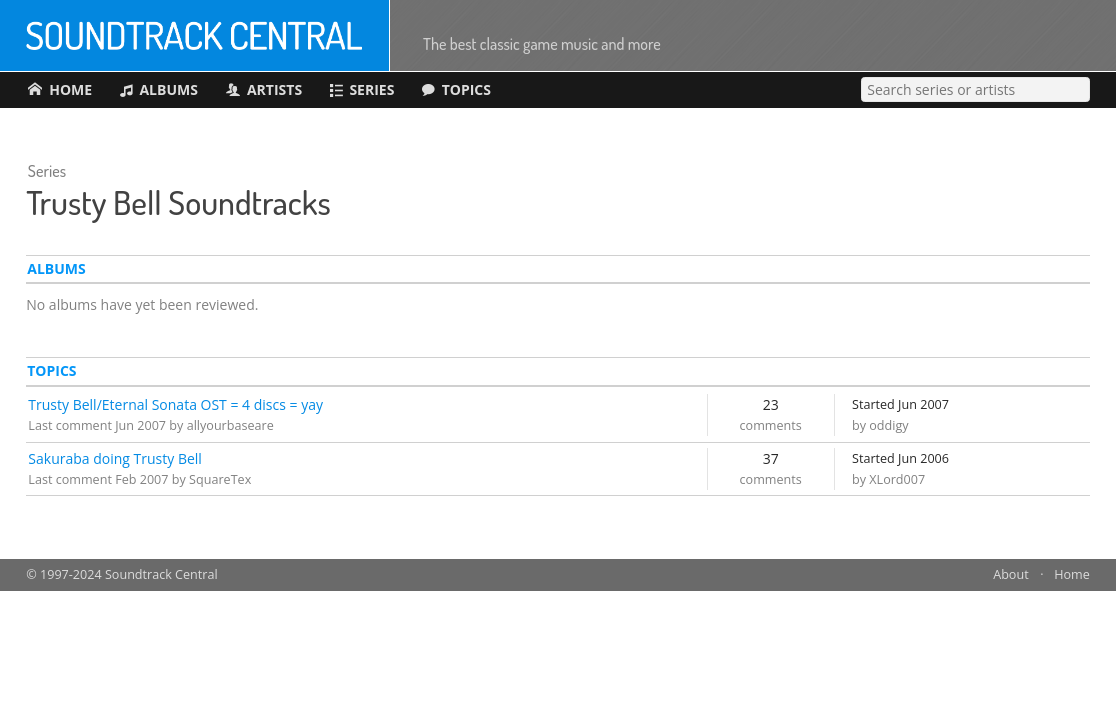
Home (1072, 574)
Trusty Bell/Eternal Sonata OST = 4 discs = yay (175, 404)
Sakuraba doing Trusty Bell (115, 458)
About (1010, 574)
